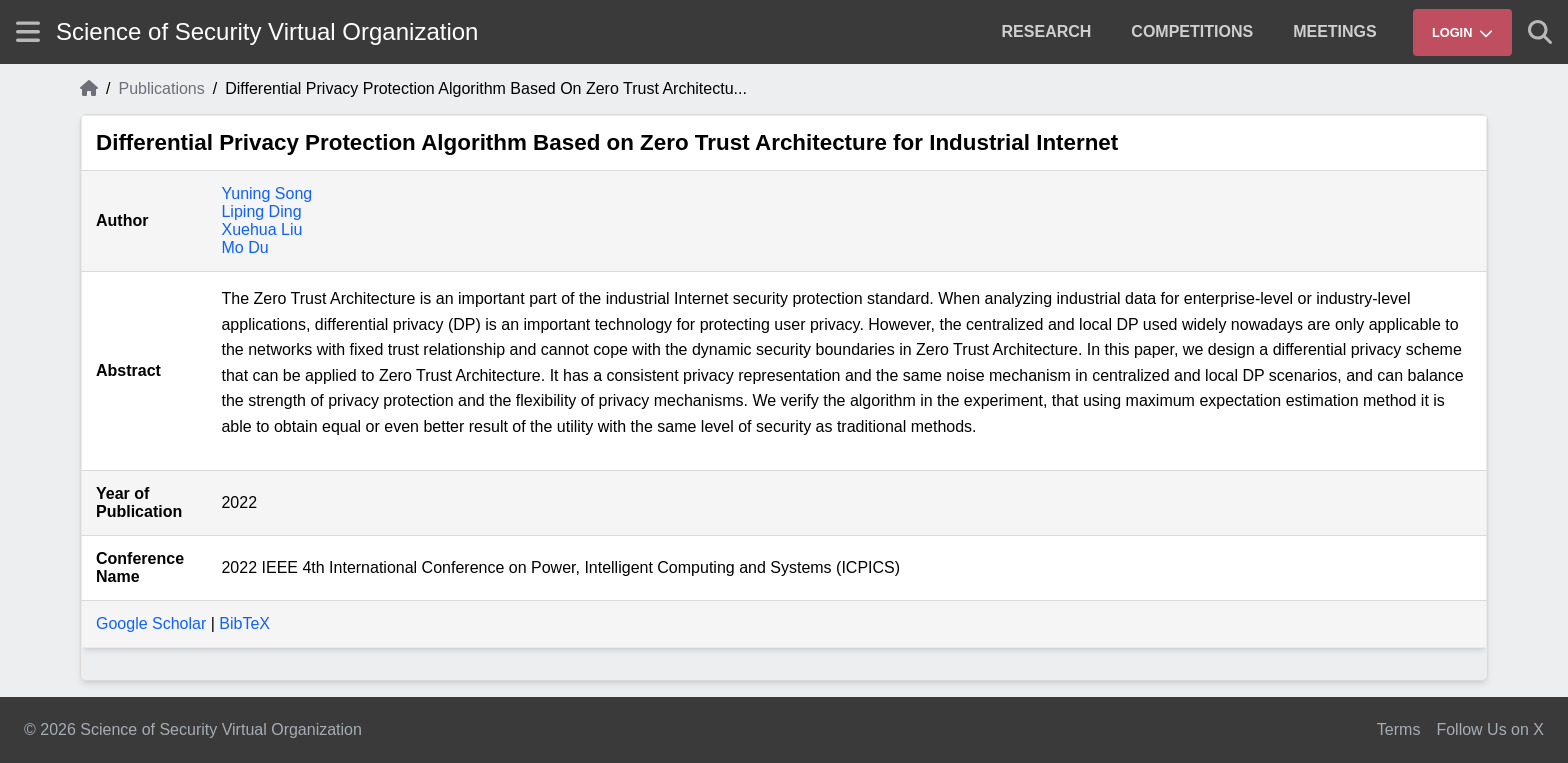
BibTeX (244, 623)
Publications (161, 88)
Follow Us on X (1490, 729)
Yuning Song (266, 193)
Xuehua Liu (261, 229)
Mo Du (244, 247)
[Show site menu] (28, 31)
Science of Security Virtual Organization (267, 31)
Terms (1399, 729)
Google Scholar (151, 623)
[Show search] (1540, 32)
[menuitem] (1047, 32)
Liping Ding (261, 211)
